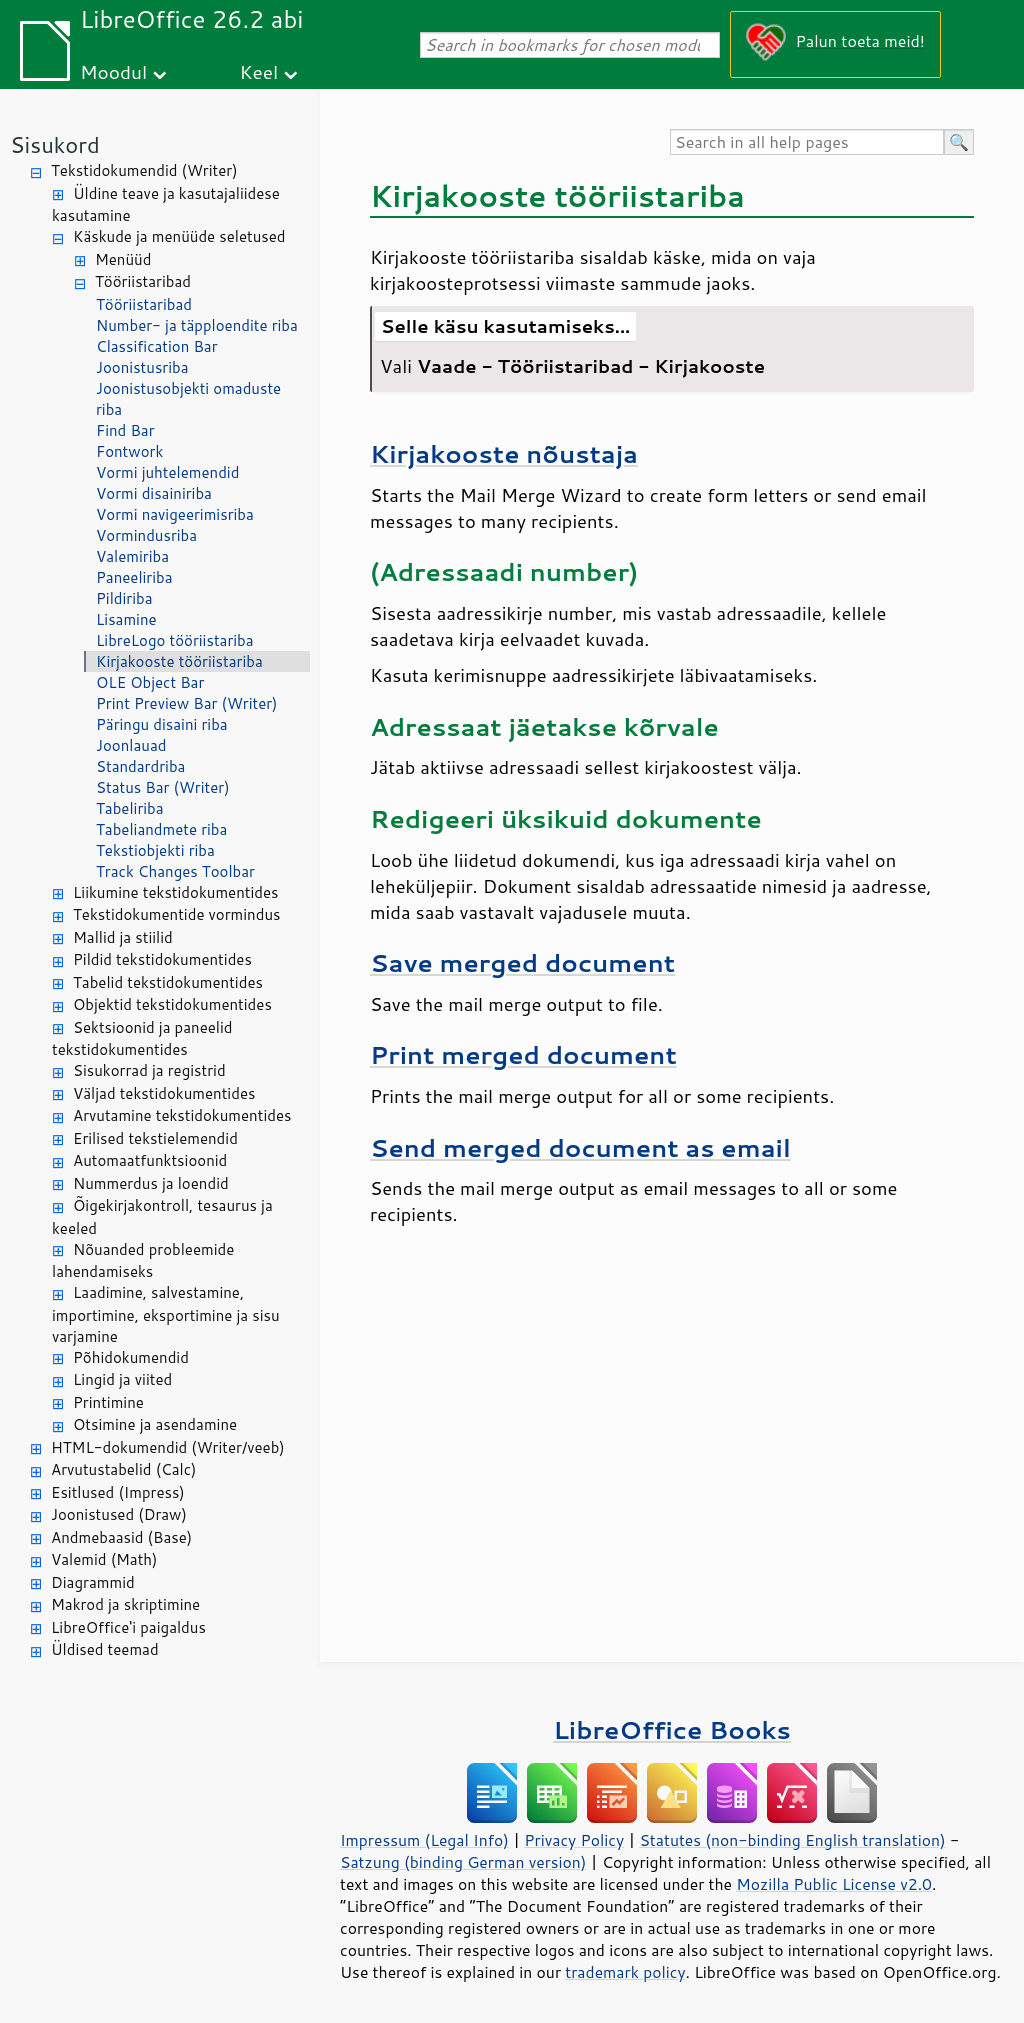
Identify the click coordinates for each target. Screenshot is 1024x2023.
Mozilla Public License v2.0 (834, 1884)
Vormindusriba (146, 535)
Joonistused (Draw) (119, 1514)
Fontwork (129, 451)
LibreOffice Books (672, 1729)
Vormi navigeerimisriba (175, 514)
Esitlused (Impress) (118, 1492)
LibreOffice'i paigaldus (128, 1627)
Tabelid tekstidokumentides (168, 982)
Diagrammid (93, 1582)
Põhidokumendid (131, 1357)
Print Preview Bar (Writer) (187, 703)
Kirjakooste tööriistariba (179, 661)
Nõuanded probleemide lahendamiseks (143, 1261)
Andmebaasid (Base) (121, 1537)
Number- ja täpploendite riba (197, 325)
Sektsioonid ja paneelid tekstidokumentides (142, 1039)
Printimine (108, 1402)
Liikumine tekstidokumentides (176, 892)
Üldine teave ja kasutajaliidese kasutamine (166, 205)
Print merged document (523, 1054)
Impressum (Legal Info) (424, 1840)
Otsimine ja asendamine (155, 1424)
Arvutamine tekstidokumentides (182, 1115)
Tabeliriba (130, 808)
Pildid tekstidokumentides (162, 959)
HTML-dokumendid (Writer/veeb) (168, 1447)
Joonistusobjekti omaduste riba (188, 399)
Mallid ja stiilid (123, 937)
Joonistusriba (142, 367)
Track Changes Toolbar (175, 871)
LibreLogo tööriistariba (175, 640)
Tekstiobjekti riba (155, 850)
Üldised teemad (105, 1649)
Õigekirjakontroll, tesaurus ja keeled (162, 1217)
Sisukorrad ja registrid (149, 1070)
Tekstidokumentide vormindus (177, 914)
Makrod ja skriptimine (125, 1604)
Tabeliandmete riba (161, 829)
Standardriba (140, 766)
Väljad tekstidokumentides (164, 1093)
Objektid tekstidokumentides (172, 1004)
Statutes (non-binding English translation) (792, 1840)
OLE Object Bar (150, 682)
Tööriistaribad (143, 281)
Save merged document (522, 962)
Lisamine (126, 619)
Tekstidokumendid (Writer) (144, 170)
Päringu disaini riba (162, 724)
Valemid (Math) (104, 1559)
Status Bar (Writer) (163, 787)
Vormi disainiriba (154, 493)
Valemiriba (132, 556)
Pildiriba (124, 598)
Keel (258, 71)
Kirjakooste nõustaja (504, 453)
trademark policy (625, 1972)
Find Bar (125, 430)
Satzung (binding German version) (463, 1862)
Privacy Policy (574, 1840)
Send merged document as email (580, 1147)
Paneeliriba (134, 577)
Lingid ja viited (122, 1379)
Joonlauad (131, 745)
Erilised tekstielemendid (155, 1138)
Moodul (113, 71)
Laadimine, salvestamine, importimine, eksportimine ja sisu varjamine (166, 1314)
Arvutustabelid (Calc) (123, 1469)
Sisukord (55, 144)
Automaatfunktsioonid (150, 1160)
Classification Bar (157, 346)
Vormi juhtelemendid (167, 472)
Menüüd (123, 259)
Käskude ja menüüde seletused (179, 236)
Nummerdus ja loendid (151, 1183)
